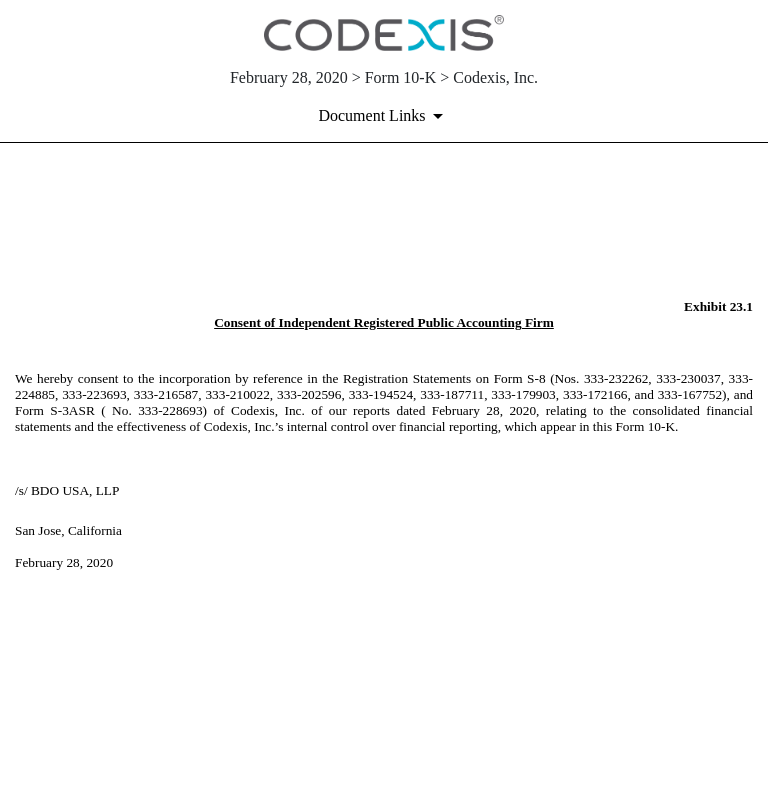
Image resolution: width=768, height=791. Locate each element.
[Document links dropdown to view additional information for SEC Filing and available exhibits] (383, 116)
